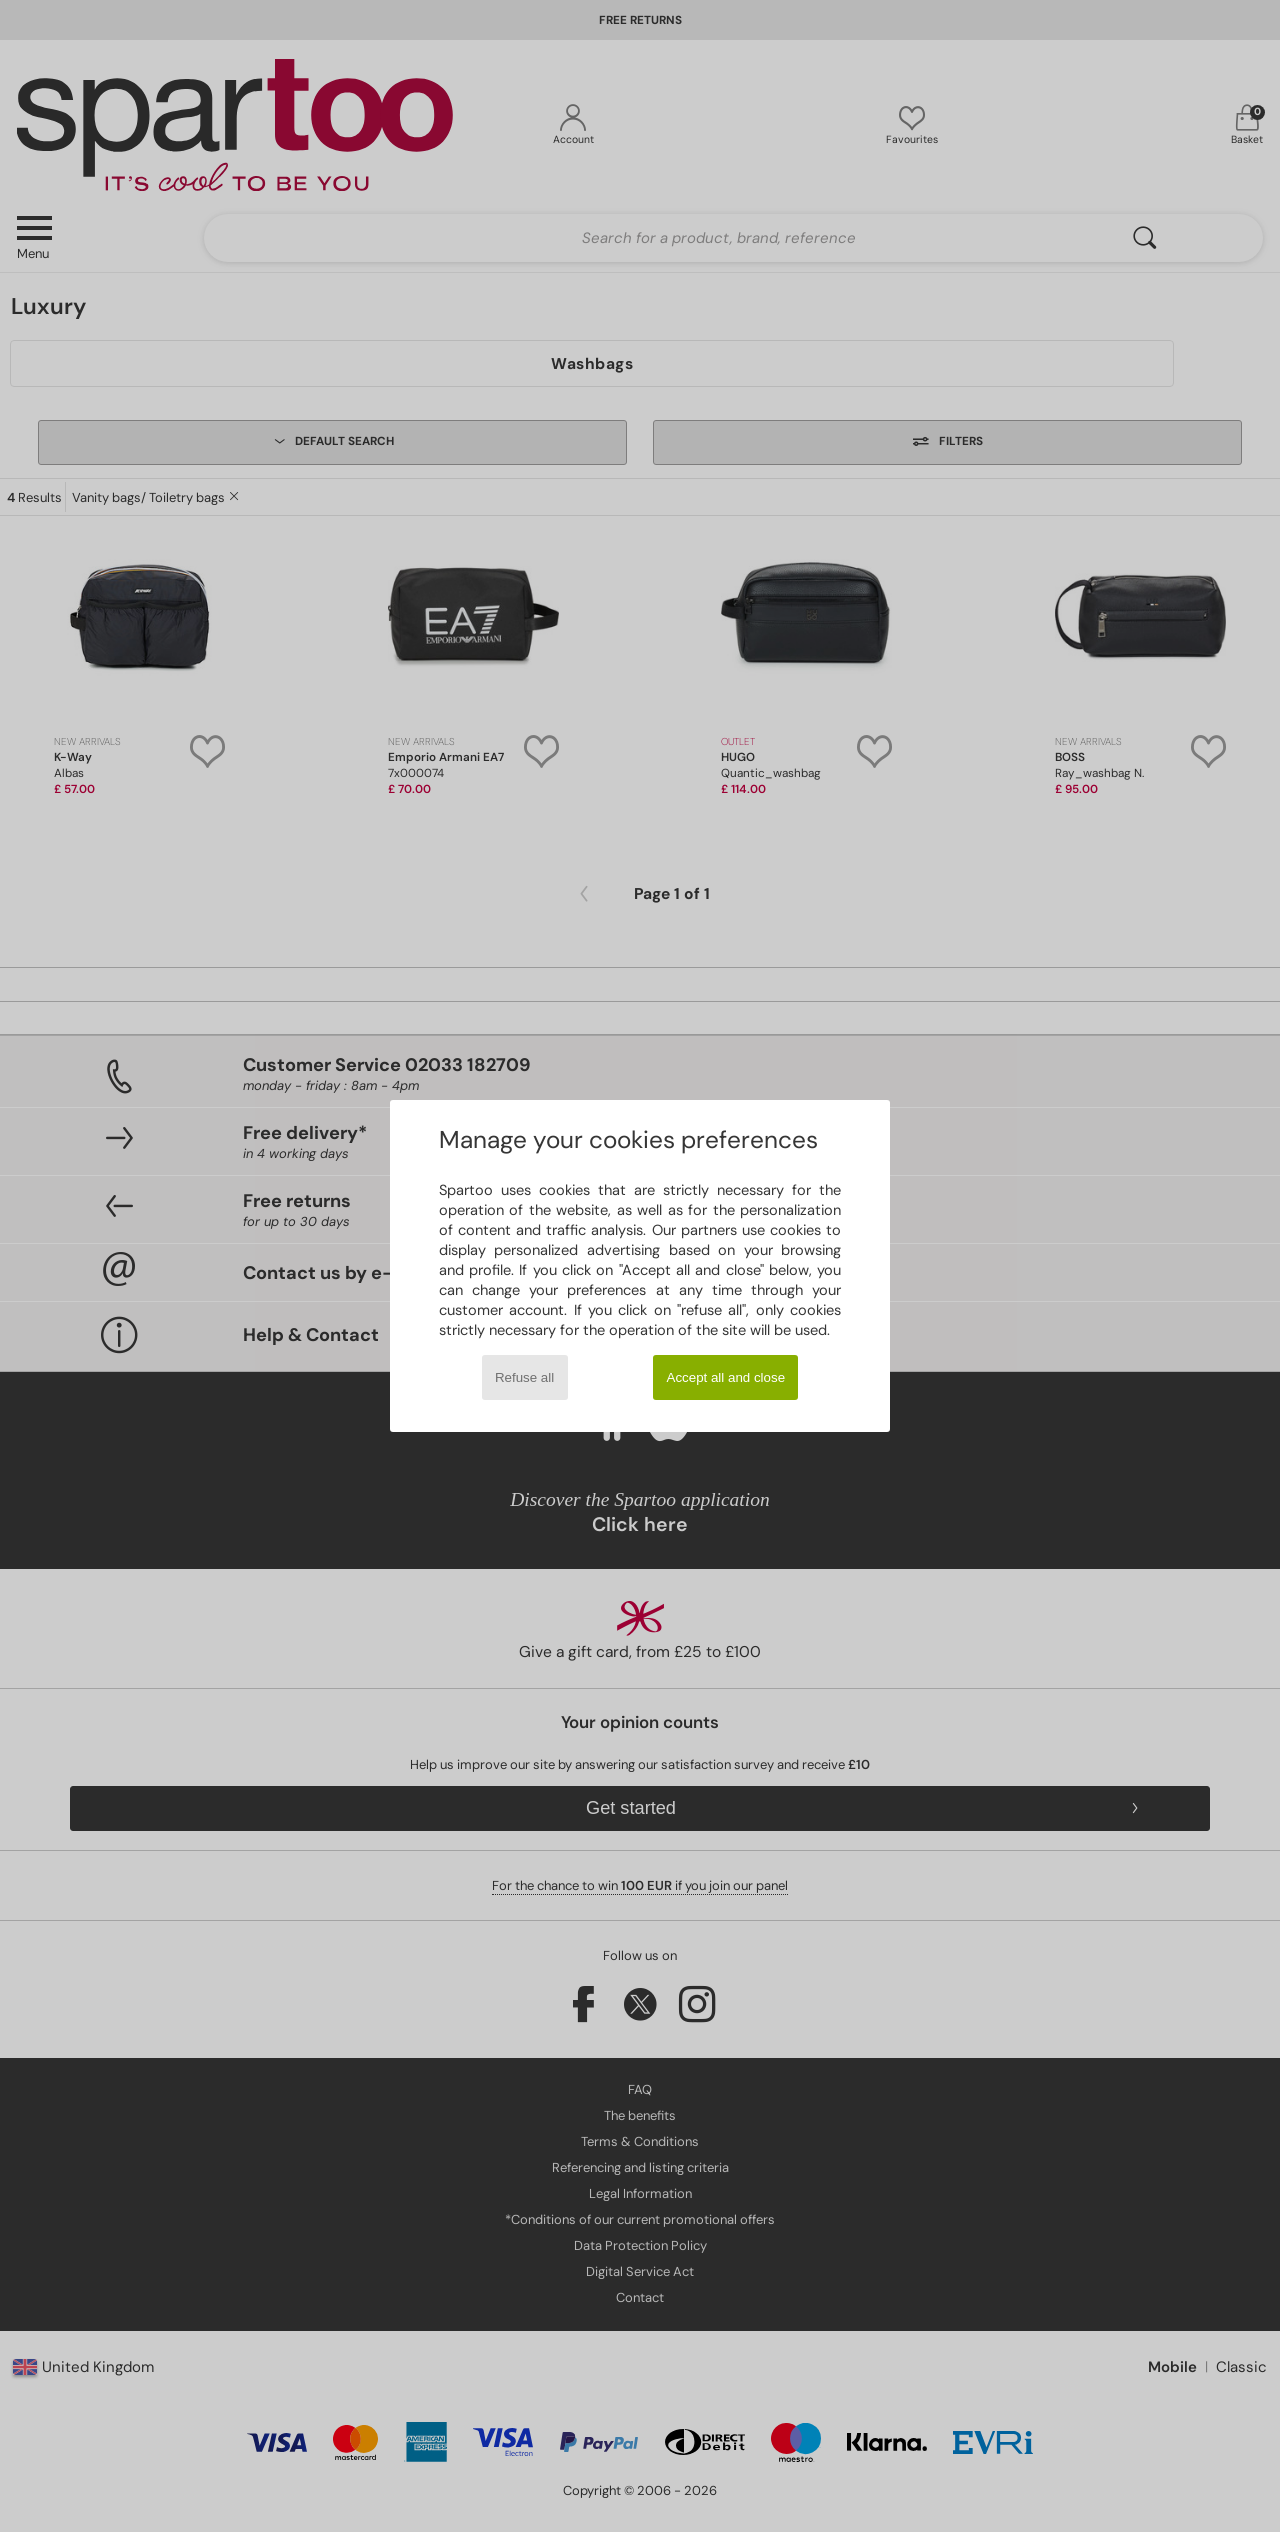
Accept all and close (726, 1377)
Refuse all (524, 1377)
